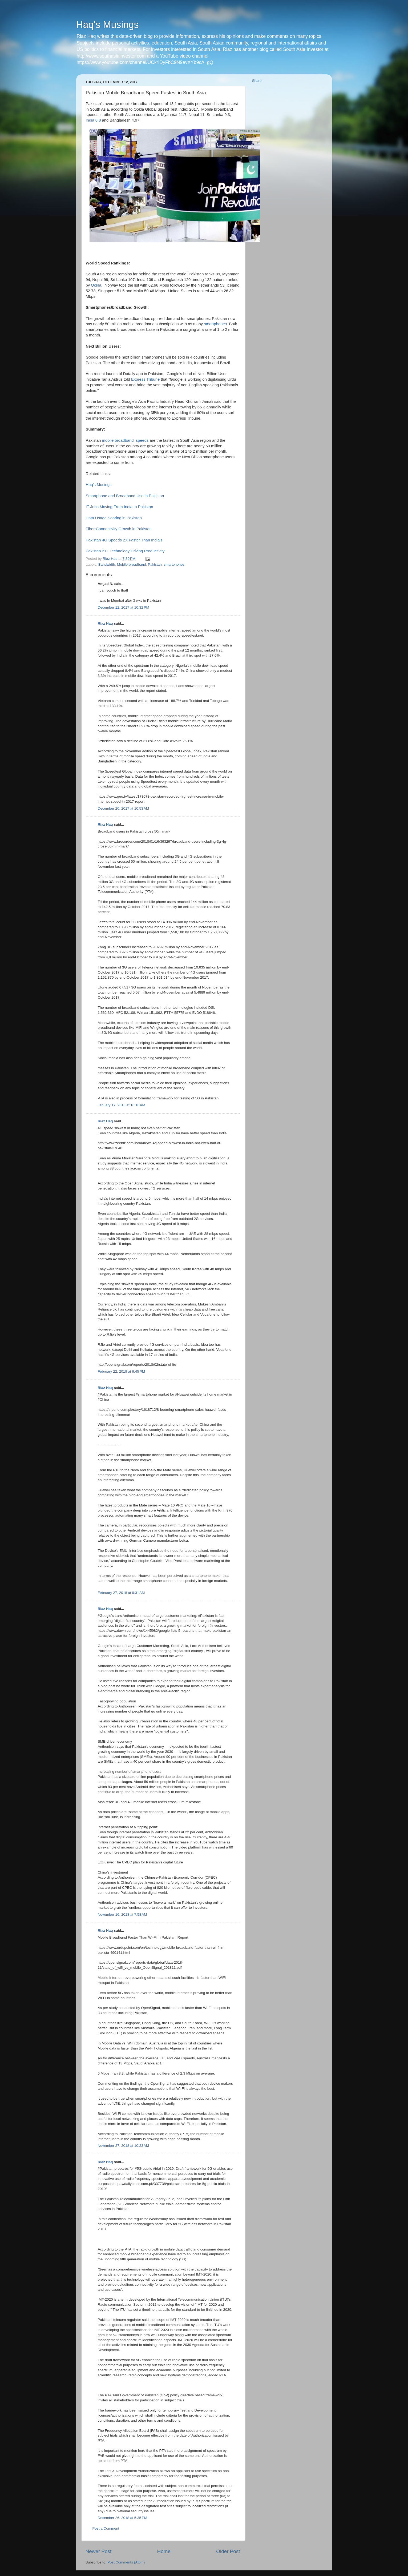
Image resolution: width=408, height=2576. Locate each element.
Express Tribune (145, 379)
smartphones (215, 324)
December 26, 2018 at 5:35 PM (122, 2518)
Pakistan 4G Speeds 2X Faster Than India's (124, 540)
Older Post (228, 2551)
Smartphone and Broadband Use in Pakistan (125, 496)
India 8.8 (93, 120)
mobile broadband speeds (125, 440)
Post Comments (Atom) (126, 2562)
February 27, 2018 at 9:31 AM (121, 1593)
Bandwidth (106, 564)
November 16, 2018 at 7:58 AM (122, 1914)
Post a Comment (105, 2528)
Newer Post (99, 2551)
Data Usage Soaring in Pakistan (114, 518)
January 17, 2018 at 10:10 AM (121, 1105)
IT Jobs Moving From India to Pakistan (119, 507)
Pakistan (155, 564)
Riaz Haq (105, 623)
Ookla (96, 285)
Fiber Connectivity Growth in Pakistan (119, 529)
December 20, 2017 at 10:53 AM (123, 808)
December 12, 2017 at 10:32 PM (123, 607)
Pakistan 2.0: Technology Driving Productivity (125, 551)
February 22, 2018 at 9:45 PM (121, 1371)
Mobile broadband (131, 564)
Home (164, 2551)
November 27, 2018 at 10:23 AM (123, 2146)
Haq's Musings (107, 24)
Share (257, 81)
